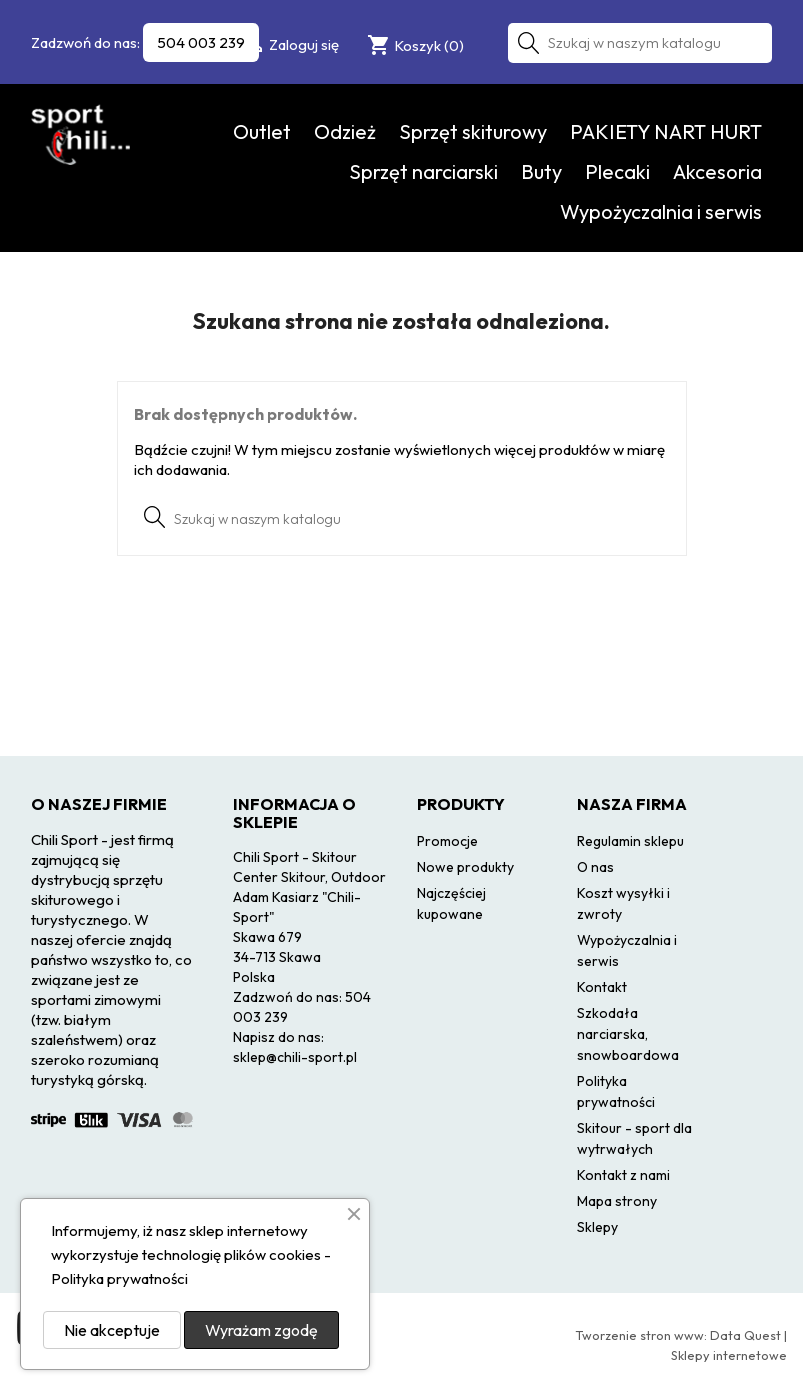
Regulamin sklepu (630, 841)
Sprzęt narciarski (423, 171)
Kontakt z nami (623, 1175)
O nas (595, 867)
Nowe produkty (465, 867)
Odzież (345, 131)
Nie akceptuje (112, 1330)
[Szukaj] (640, 43)
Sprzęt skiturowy (473, 131)
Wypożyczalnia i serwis (661, 211)
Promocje (447, 841)
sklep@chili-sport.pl (295, 1057)
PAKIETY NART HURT (666, 131)
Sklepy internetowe (729, 1355)
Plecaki (617, 171)
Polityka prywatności (119, 1278)
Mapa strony (617, 1201)
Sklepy (597, 1227)
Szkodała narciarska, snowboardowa (628, 1034)
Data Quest (745, 1335)
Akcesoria (717, 171)
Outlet (262, 131)
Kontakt (602, 987)
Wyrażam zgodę (261, 1330)
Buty (541, 171)
